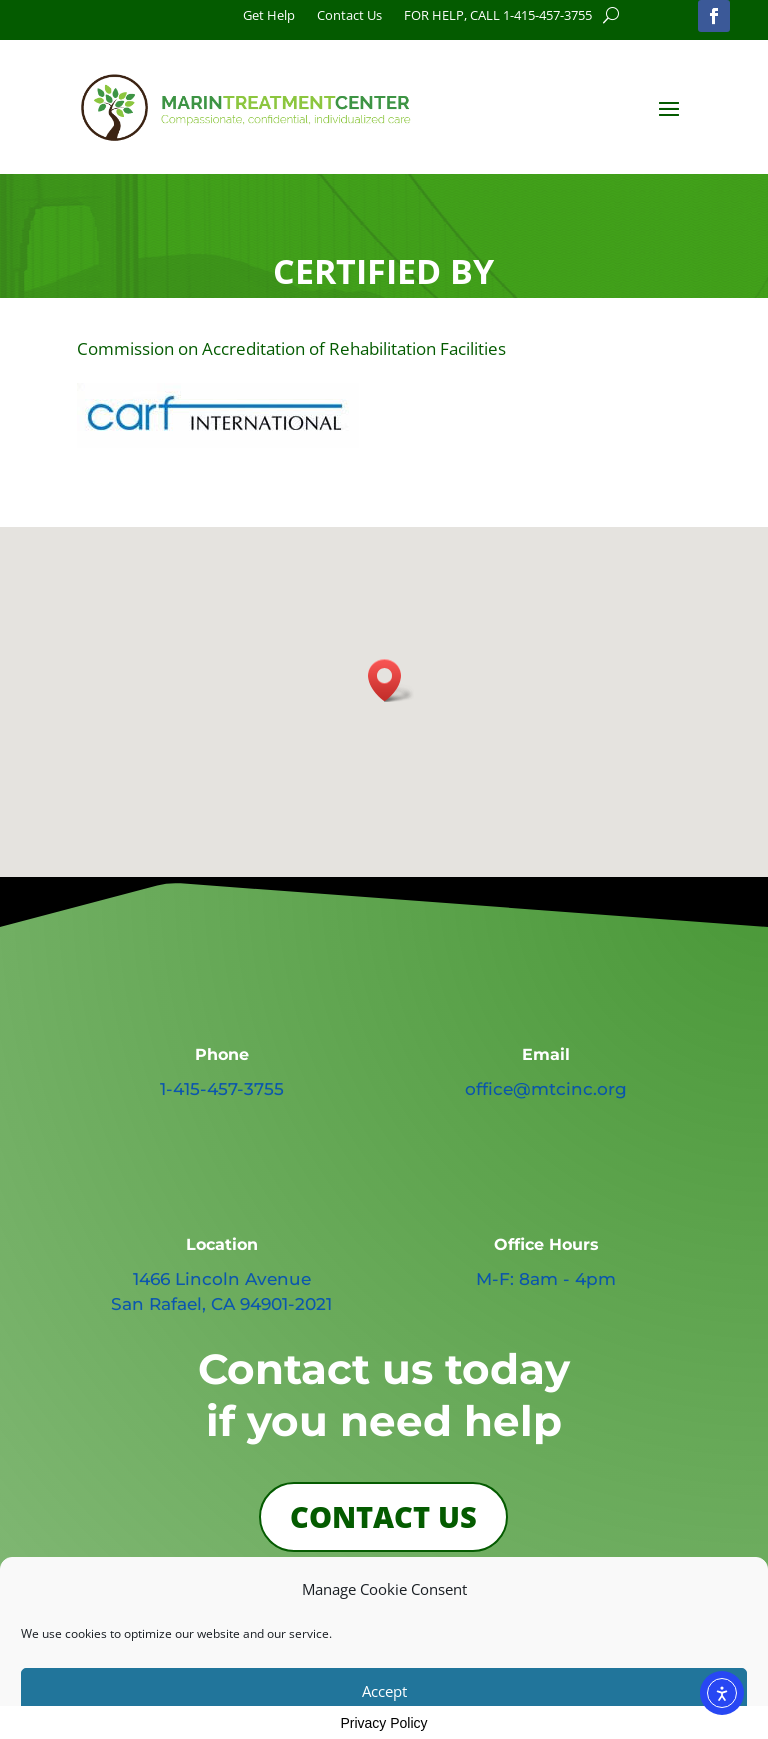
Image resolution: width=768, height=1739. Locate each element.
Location (222, 1244)
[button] (391, 680)
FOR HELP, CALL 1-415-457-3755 (498, 16)
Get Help (269, 16)
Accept (384, 1691)
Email (546, 1054)
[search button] (611, 15)
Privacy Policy (383, 1723)
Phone (222, 1054)
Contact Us (349, 16)
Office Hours (546, 1244)
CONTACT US (383, 1516)
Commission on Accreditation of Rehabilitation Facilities (291, 348)
